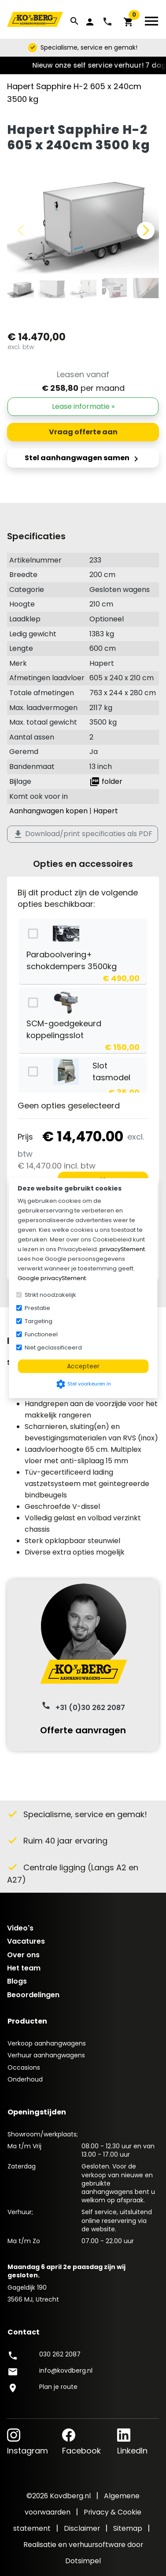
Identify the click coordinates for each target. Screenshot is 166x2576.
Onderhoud (25, 2079)
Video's (20, 1928)
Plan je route (58, 2386)
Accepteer (83, 1365)
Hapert (105, 811)
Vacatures (26, 1941)
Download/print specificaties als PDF (82, 834)
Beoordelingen (33, 1995)
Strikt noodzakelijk (50, 1294)
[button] (146, 230)
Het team (24, 1968)
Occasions (23, 2067)
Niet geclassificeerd (53, 1347)
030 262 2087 (60, 2354)
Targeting (38, 1321)
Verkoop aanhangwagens (46, 2043)
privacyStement (122, 1249)
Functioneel (41, 1334)
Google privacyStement (52, 1278)
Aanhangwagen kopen (48, 811)
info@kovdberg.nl (65, 2370)
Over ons (23, 1955)
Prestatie (37, 1307)
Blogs (17, 1981)
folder (105, 781)
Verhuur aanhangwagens (46, 2055)
